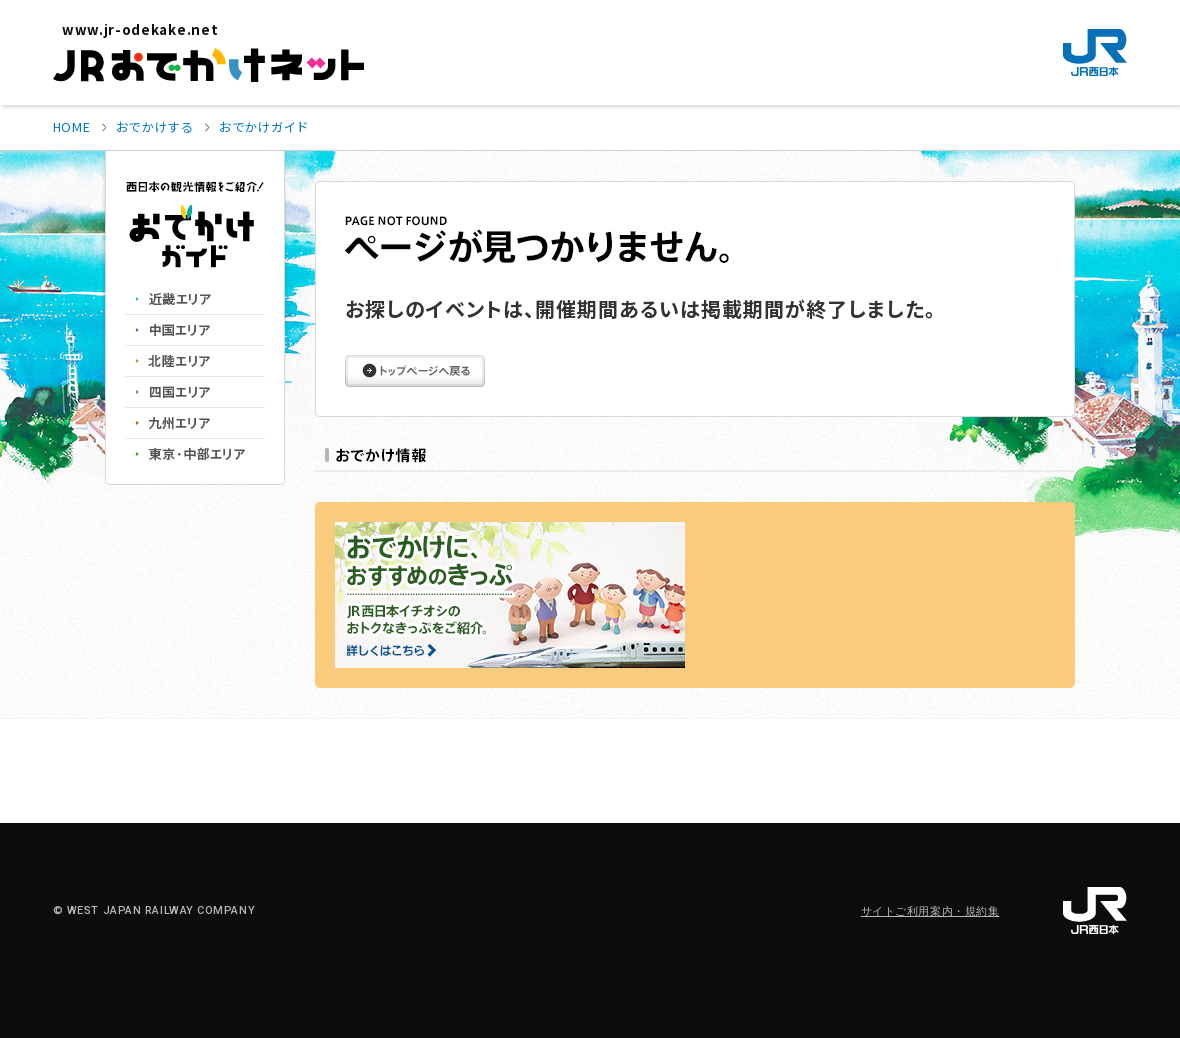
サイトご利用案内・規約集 (930, 911)
